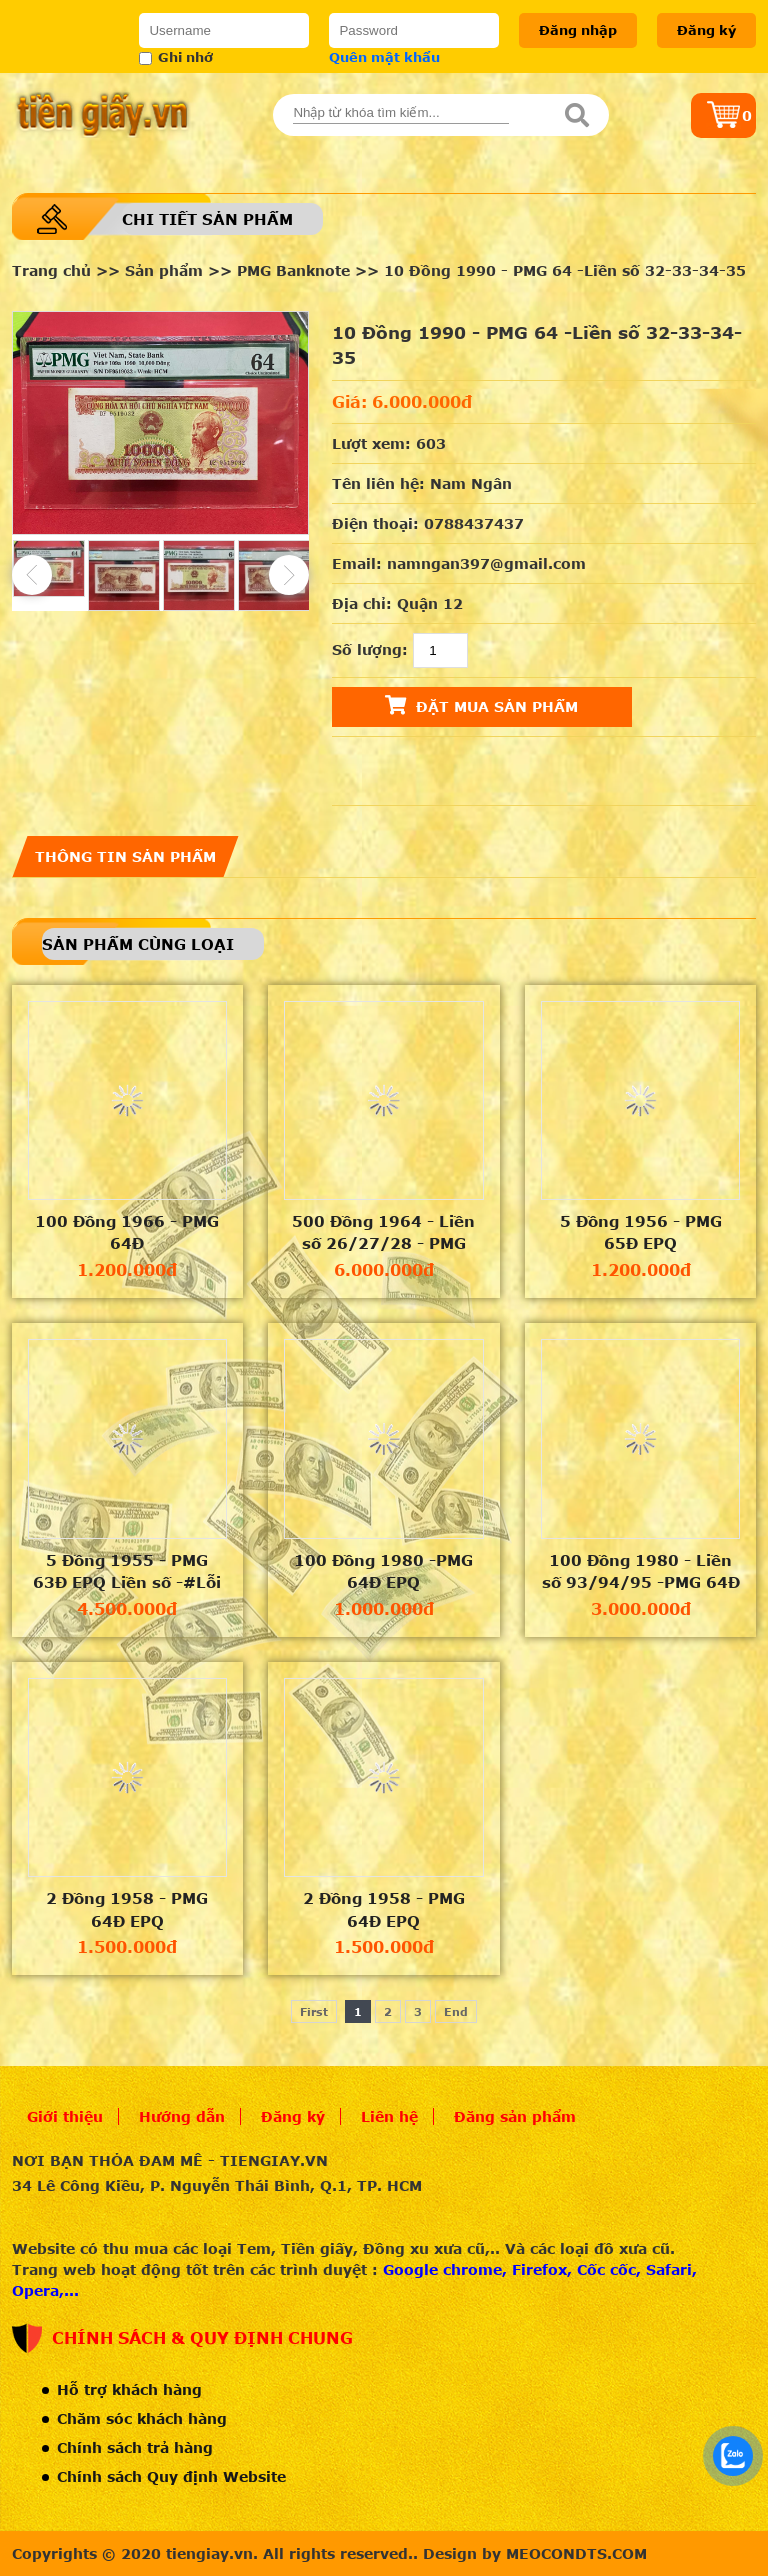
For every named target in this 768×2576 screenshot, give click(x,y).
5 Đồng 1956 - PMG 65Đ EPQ (641, 1232)
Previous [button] (32, 575)
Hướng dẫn (182, 2116)
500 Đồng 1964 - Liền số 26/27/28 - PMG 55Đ (383, 1233)
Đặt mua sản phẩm (481, 705)
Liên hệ (389, 2116)
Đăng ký (706, 30)
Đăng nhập (578, 30)
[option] (161, 423)
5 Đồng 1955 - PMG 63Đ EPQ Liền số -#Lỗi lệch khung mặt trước (127, 1572)
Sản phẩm (164, 270)
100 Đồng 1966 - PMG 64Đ (127, 1232)
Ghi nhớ (176, 57)
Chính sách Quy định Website (171, 2476)
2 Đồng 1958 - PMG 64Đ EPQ (127, 1909)
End (456, 2011)
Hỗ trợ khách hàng (129, 2389)
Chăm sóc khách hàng (142, 2418)
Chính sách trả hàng (135, 2447)
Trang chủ (51, 270)
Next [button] (289, 575)
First (314, 2011)
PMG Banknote (293, 270)
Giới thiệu (65, 2116)
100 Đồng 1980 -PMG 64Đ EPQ (383, 1571)
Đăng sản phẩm (515, 2116)
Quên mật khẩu (384, 57)
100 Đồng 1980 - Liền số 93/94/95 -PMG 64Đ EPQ (641, 1572)
